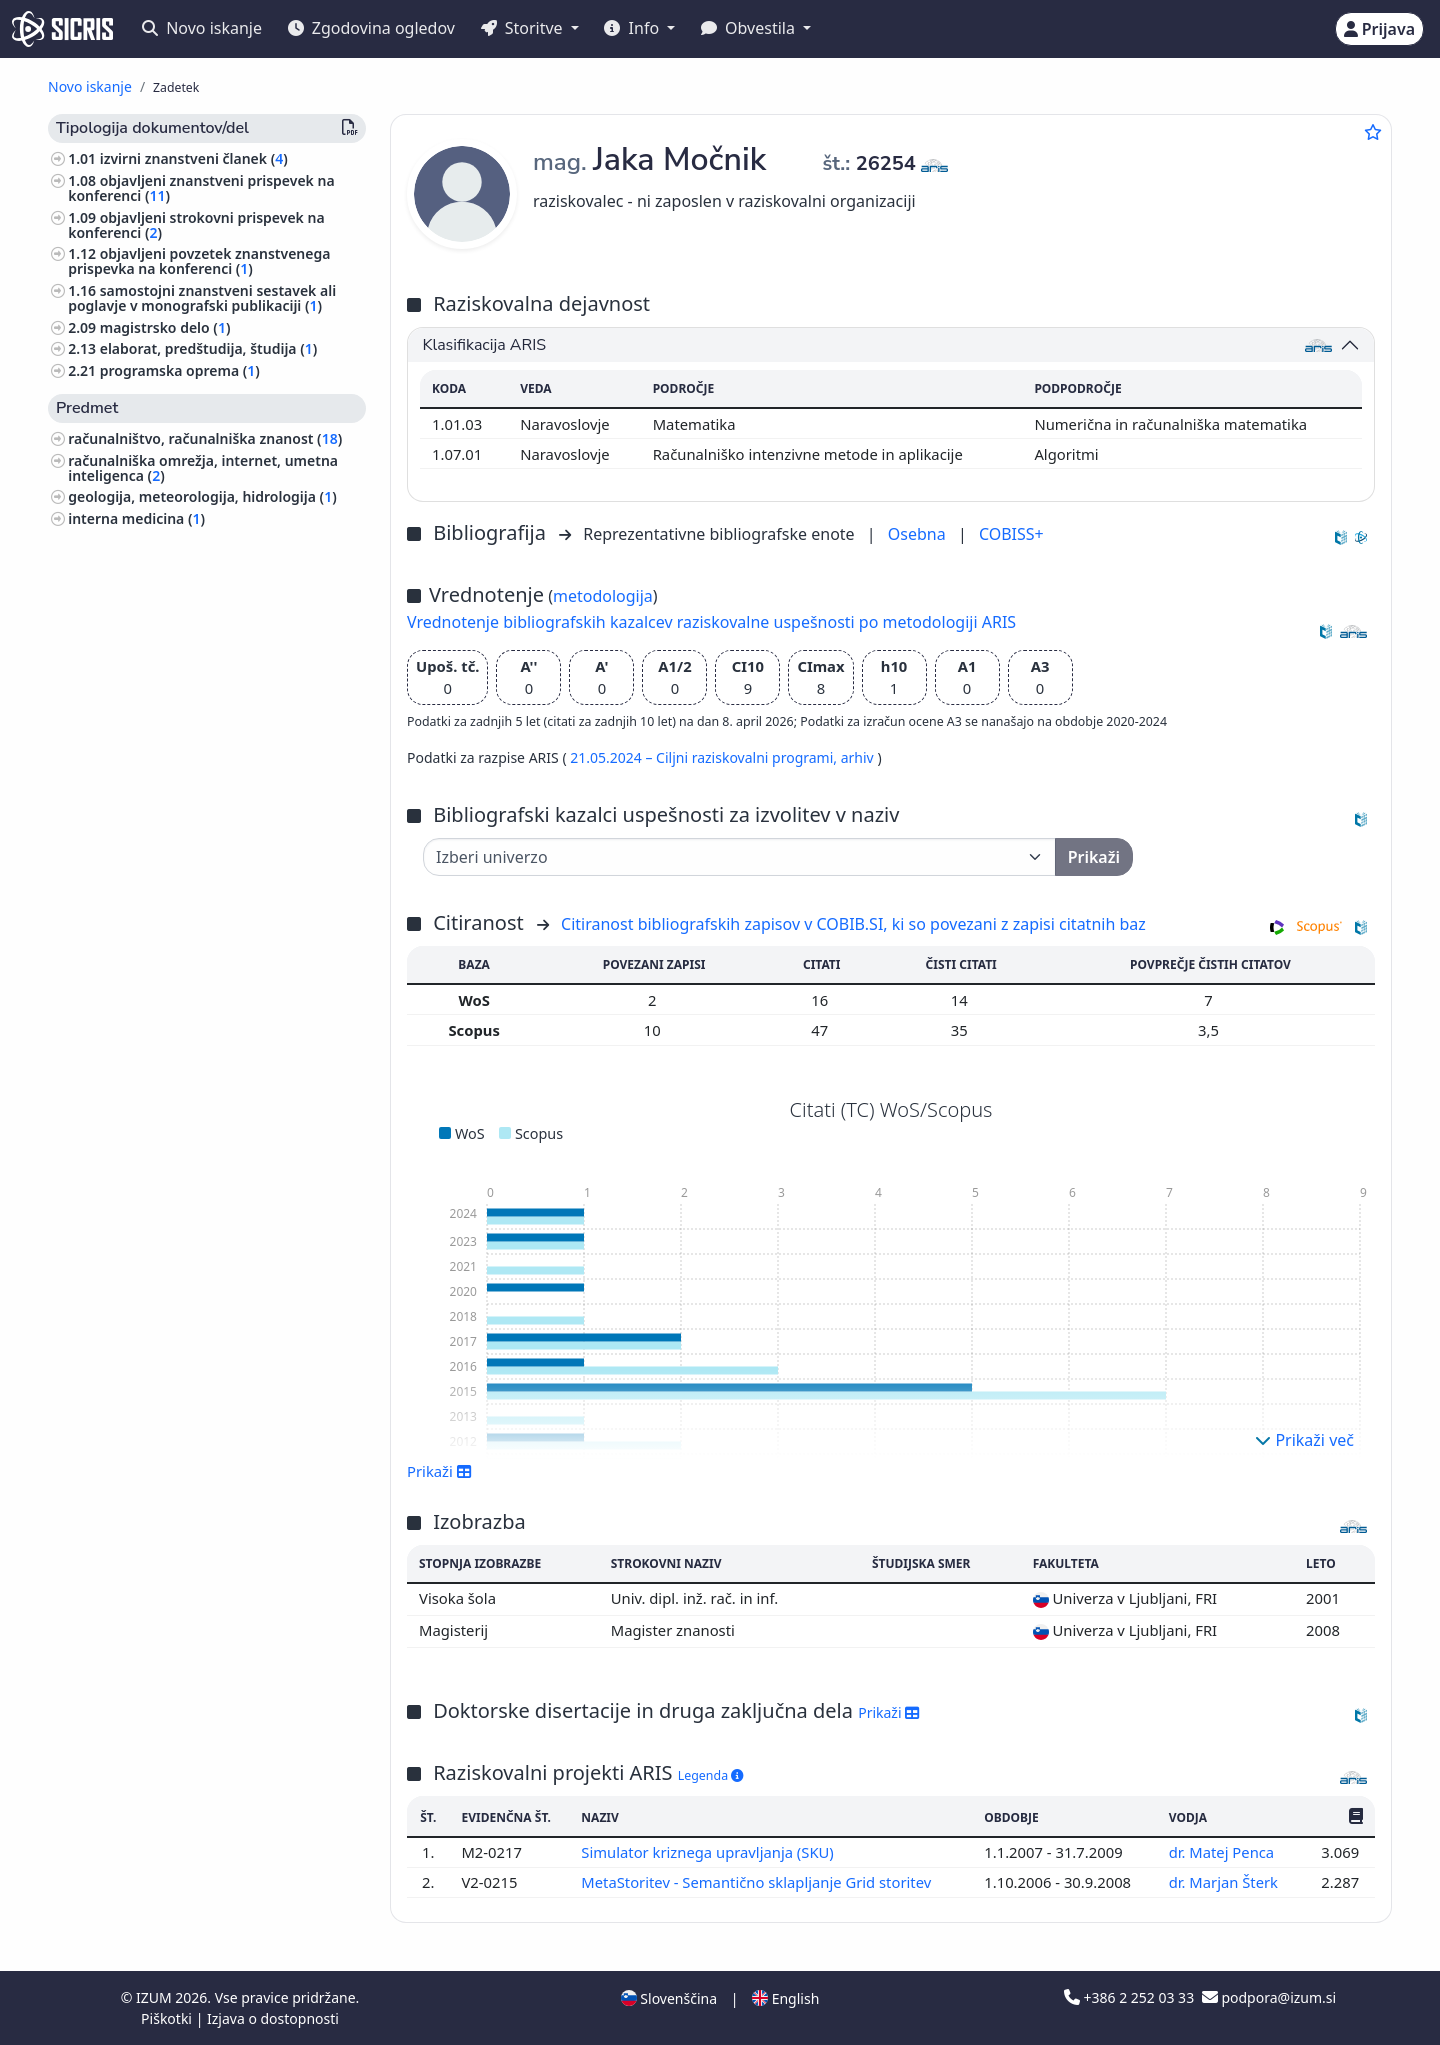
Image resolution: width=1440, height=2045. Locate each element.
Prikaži (439, 1471)
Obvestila (750, 28)
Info (633, 28)
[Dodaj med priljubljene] (1373, 132)
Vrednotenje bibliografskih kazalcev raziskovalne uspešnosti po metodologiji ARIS (711, 622)
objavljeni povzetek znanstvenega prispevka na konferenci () (199, 261)
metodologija (603, 596)
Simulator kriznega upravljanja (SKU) (709, 1852)
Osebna (919, 534)
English (785, 1998)
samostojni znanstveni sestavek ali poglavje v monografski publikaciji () (202, 298)
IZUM (155, 1997)
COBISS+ (1011, 534)
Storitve (524, 28)
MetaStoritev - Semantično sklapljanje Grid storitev (758, 1882)
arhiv (859, 757)
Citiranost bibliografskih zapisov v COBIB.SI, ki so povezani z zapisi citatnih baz (853, 924)
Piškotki (168, 2018)
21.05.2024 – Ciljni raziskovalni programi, (705, 757)
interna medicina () (136, 518)
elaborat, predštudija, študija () (209, 348)
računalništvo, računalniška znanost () (205, 438)
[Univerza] (739, 857)
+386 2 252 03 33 (1131, 1997)
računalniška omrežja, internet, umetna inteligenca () (203, 468)
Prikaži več (1304, 1440)
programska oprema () (180, 370)
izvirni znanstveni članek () (194, 158)
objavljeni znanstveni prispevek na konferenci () (201, 188)
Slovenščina (669, 1998)
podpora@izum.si (1269, 1997)
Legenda (711, 1775)
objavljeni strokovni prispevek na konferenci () (196, 225)
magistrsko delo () (165, 327)
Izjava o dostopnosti (273, 2018)
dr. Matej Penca (1223, 1852)
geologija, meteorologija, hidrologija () (202, 496)
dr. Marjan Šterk (1225, 1882)
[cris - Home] (62, 29)
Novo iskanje (202, 28)
